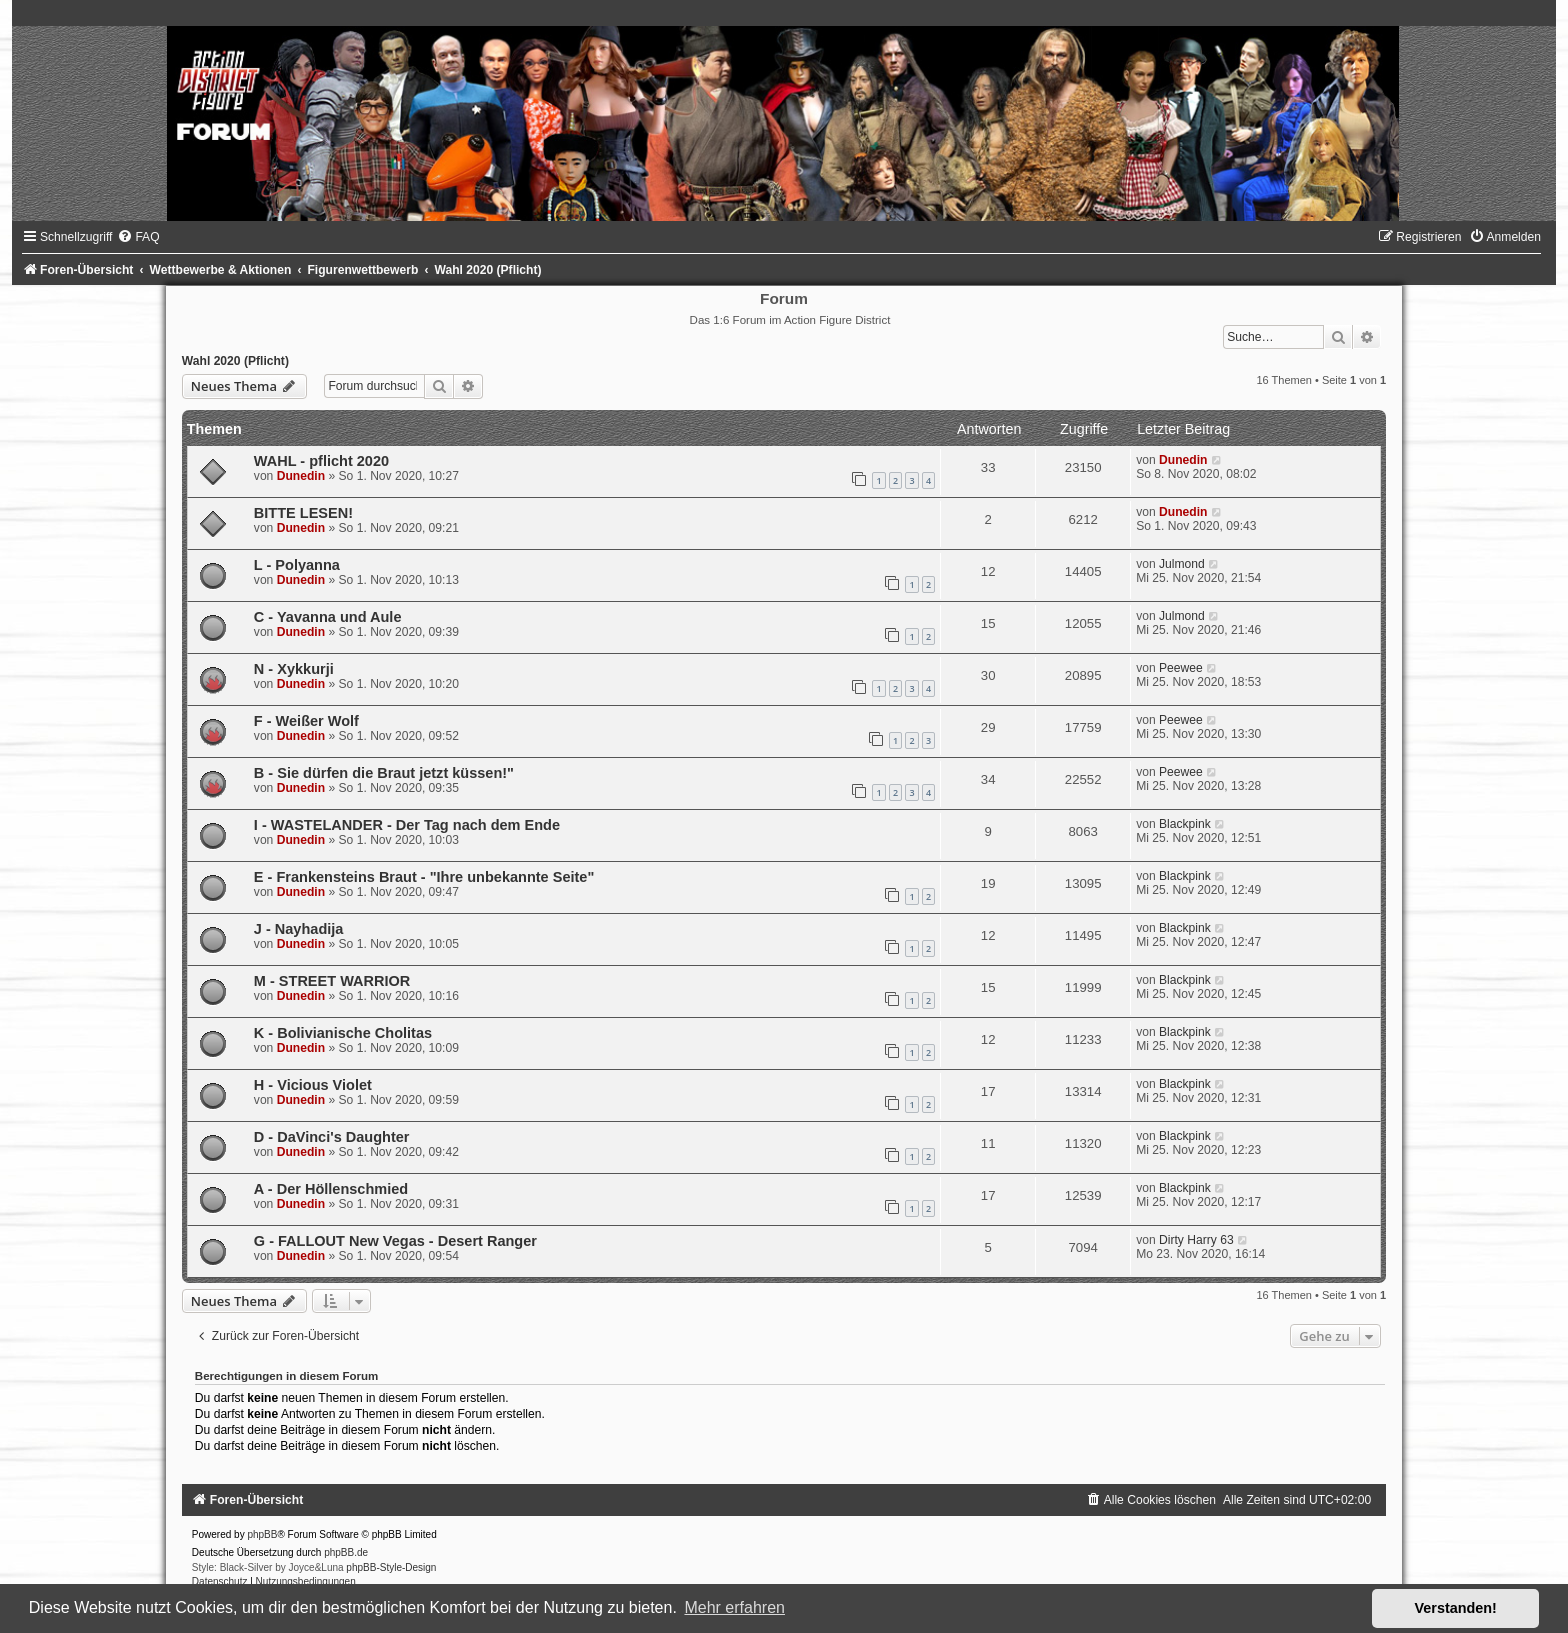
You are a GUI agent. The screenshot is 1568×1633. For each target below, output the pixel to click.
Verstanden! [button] (1456, 1608)
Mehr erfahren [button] (734, 1607)
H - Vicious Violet (313, 1085)
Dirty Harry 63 (1196, 1240)
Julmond (1182, 564)
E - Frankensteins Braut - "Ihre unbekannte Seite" (424, 877)
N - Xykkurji (294, 669)
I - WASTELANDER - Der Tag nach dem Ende (407, 825)
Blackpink (1185, 824)
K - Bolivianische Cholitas (343, 1033)
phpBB (262, 1534)
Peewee (1181, 668)
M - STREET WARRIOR (332, 981)
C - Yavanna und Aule (328, 617)
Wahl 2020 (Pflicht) (235, 361)
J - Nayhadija (299, 929)
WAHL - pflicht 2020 (321, 461)
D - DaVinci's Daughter (332, 1137)
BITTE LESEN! (303, 513)
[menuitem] (138, 237)
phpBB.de (346, 1552)
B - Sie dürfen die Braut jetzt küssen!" (384, 773)
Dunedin (301, 476)
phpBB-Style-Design (391, 1567)
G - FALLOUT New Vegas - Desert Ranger (395, 1241)
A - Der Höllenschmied (331, 1189)
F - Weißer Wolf (306, 721)
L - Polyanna (297, 565)
